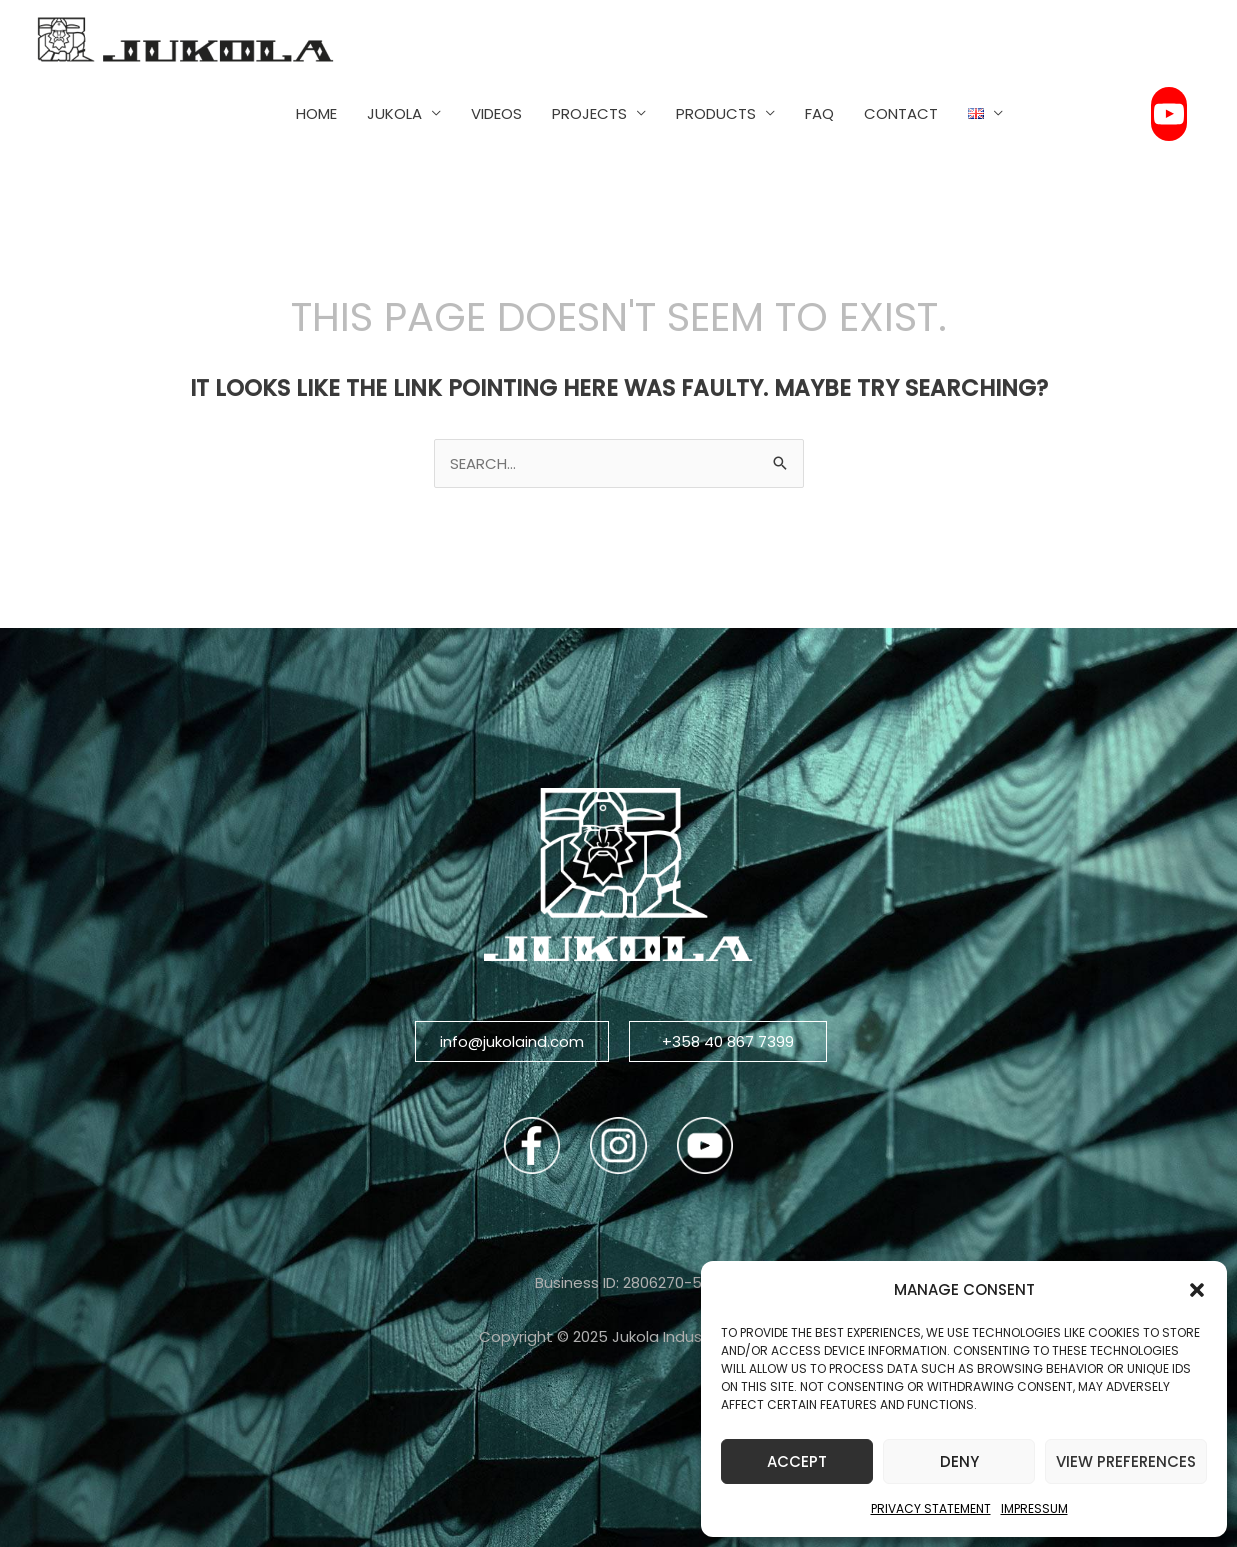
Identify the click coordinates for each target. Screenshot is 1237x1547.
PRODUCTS (716, 113)
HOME (316, 113)
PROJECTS (589, 113)
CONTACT (901, 113)
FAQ (819, 113)
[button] (1197, 1290)
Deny (959, 1461)
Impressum (1034, 1508)
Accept (797, 1461)
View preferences (1126, 1461)
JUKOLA (394, 113)
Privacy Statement (931, 1508)
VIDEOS (496, 113)
